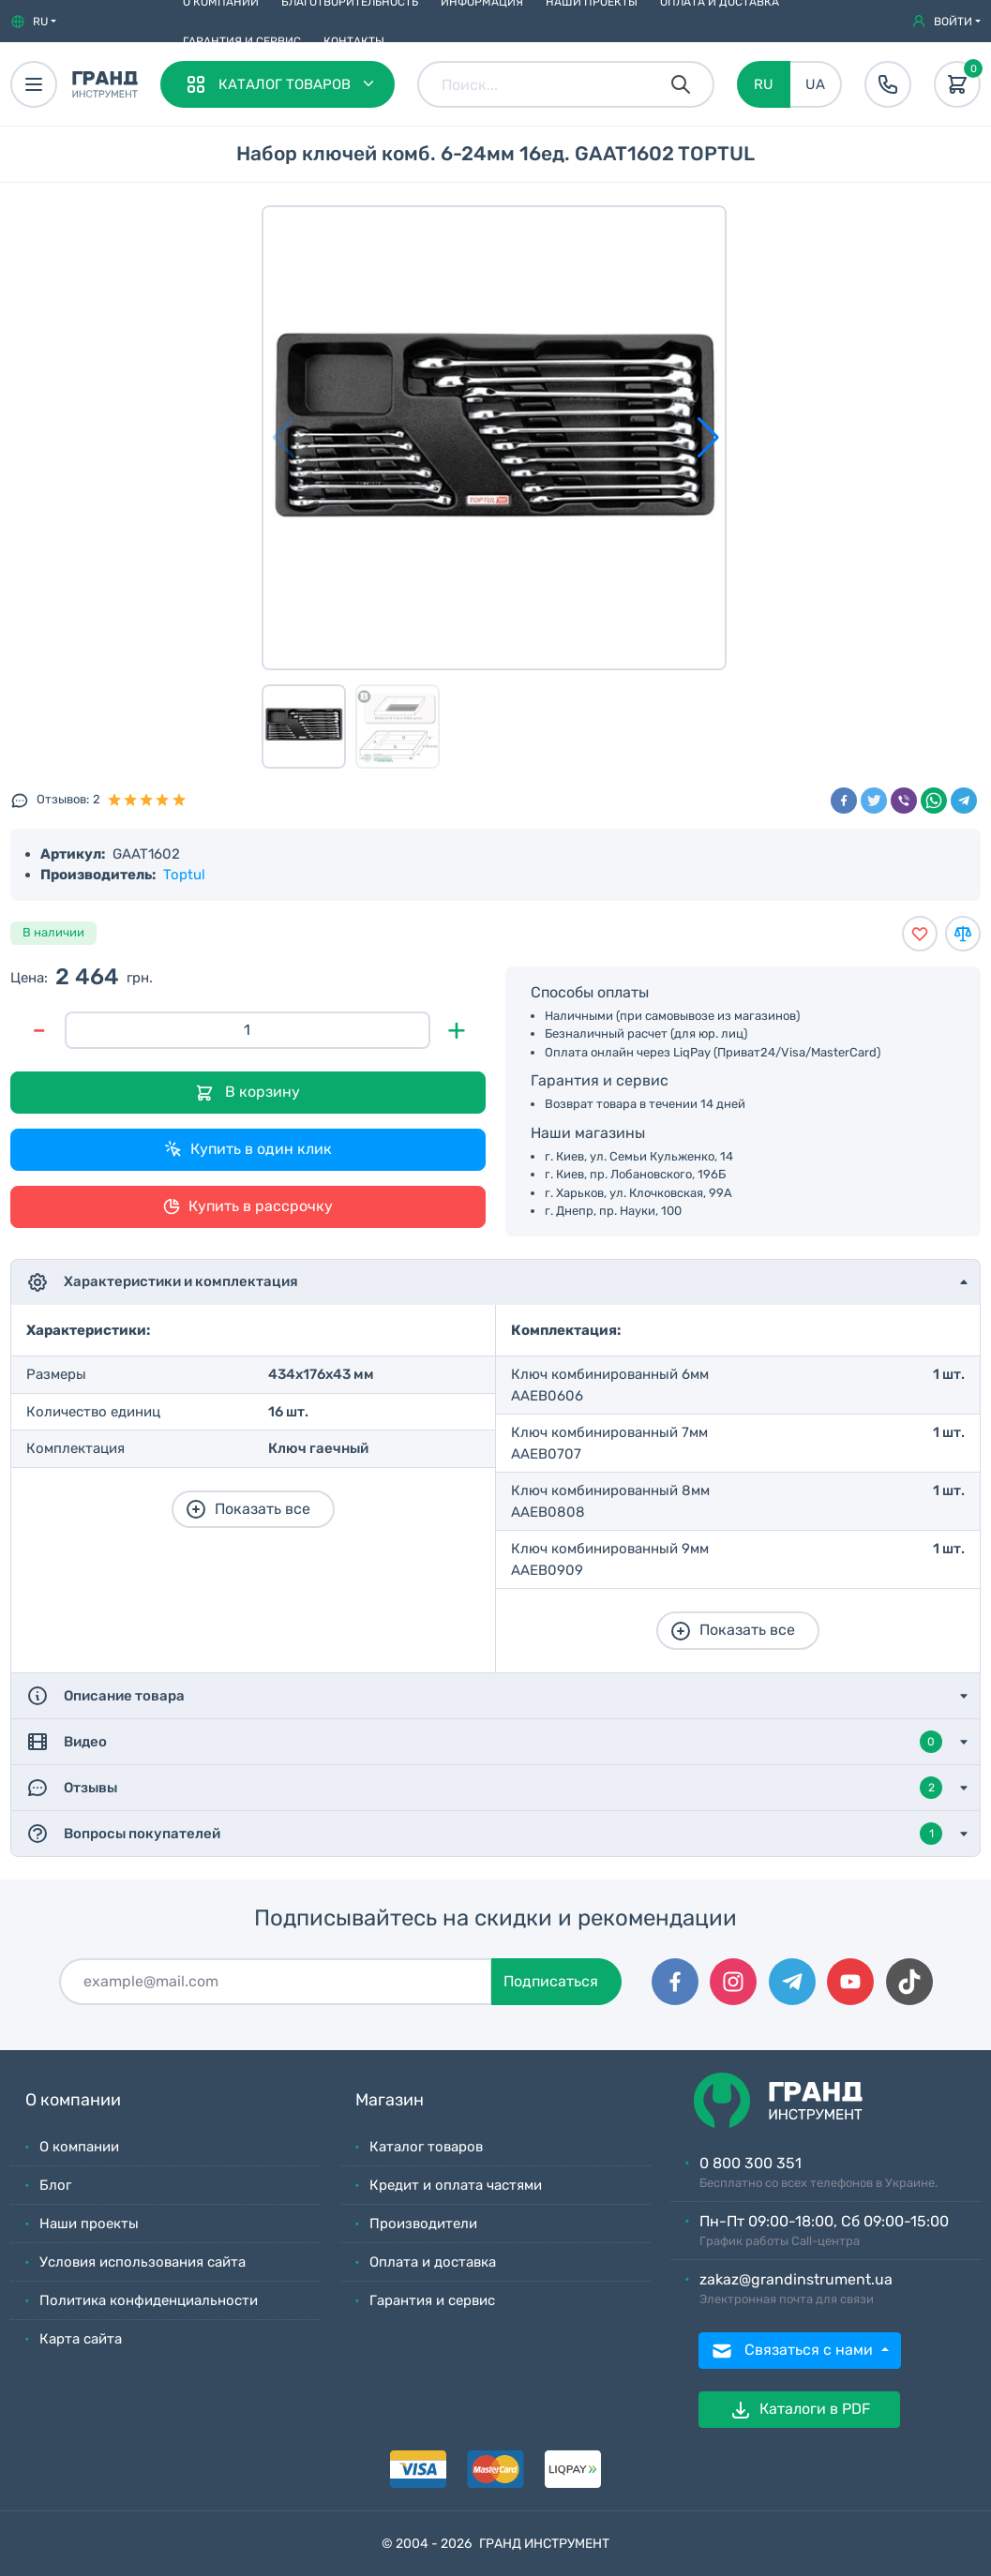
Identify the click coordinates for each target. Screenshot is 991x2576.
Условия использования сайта (142, 2262)
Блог (55, 2185)
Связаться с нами (794, 2351)
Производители (423, 2223)
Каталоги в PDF (799, 2410)
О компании (79, 2146)
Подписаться (550, 1981)
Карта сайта (80, 2338)
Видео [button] (484, 1741)
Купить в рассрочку (247, 1206)
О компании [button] (73, 2100)
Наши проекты (89, 2223)
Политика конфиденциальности (148, 2300)
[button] (33, 21)
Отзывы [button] (484, 1787)
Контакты (353, 41)
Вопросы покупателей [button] (484, 1833)
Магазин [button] (389, 2100)
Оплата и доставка (432, 2262)
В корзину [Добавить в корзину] (247, 1092)
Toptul (184, 874)
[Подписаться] (275, 1981)
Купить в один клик (248, 1149)
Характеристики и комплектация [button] (162, 1282)
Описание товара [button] (105, 1696)
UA (815, 84)
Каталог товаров (426, 2146)
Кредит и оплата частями (455, 2185)
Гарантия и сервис (242, 41)
